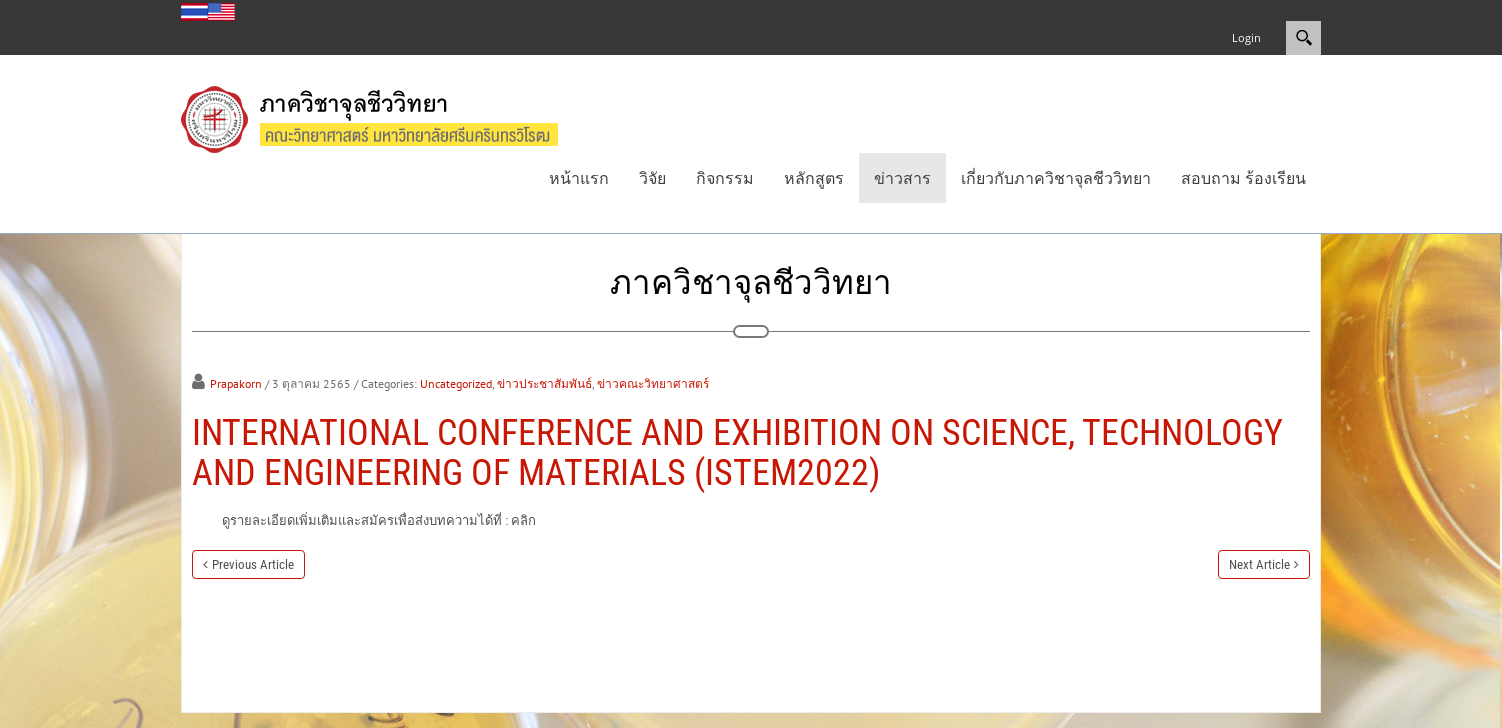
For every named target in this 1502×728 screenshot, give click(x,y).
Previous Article (253, 564)
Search (1303, 38)
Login (1246, 37)
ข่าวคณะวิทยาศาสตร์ (653, 383)
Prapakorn (236, 383)
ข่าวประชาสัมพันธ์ (544, 383)
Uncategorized (456, 383)
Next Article (1259, 564)
